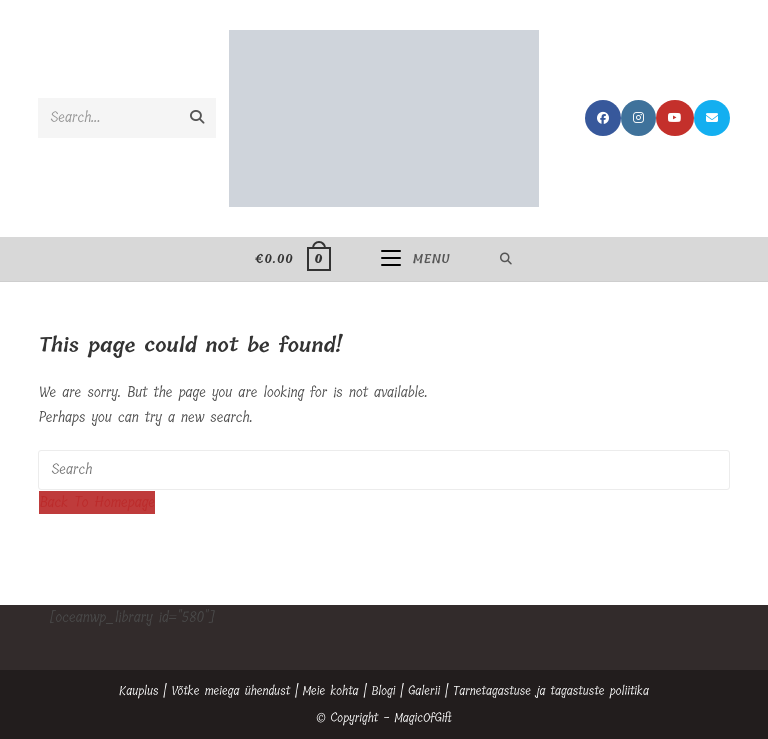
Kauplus (139, 691)
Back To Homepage (97, 502)
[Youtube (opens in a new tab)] (675, 118)
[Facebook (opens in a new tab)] (603, 118)
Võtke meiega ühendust (230, 691)
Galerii (424, 691)
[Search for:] (506, 259)
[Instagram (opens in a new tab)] (638, 118)
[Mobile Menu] (415, 259)
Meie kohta (331, 691)
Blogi (383, 691)
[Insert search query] (383, 470)
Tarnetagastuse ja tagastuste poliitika (551, 691)
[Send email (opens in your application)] (712, 118)
